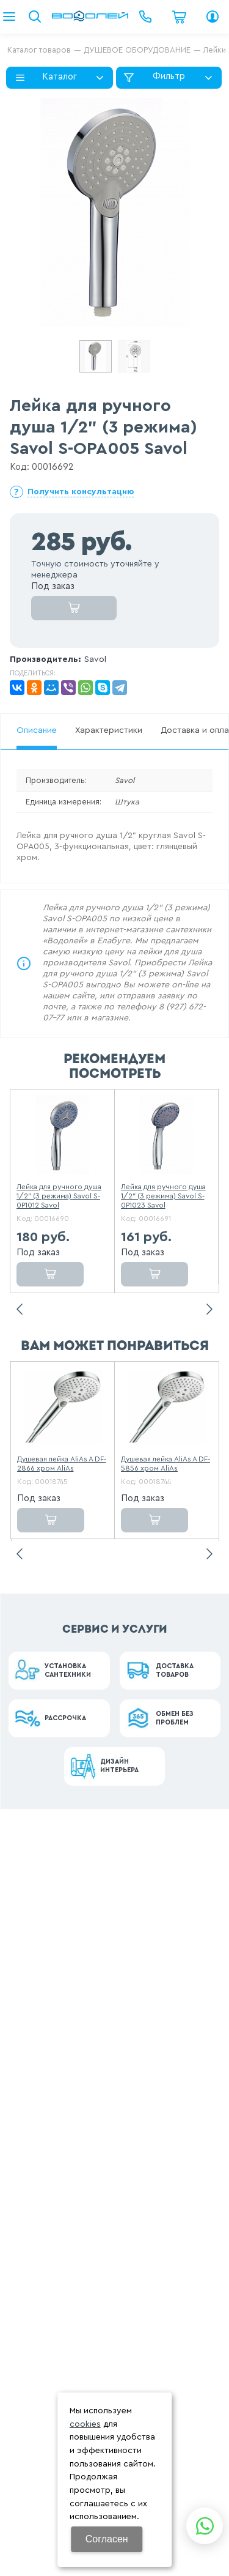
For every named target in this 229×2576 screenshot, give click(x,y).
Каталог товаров (39, 50)
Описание (36, 730)
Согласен (106, 2539)
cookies (85, 2424)
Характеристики (108, 730)
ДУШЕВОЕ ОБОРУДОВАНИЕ (137, 50)
